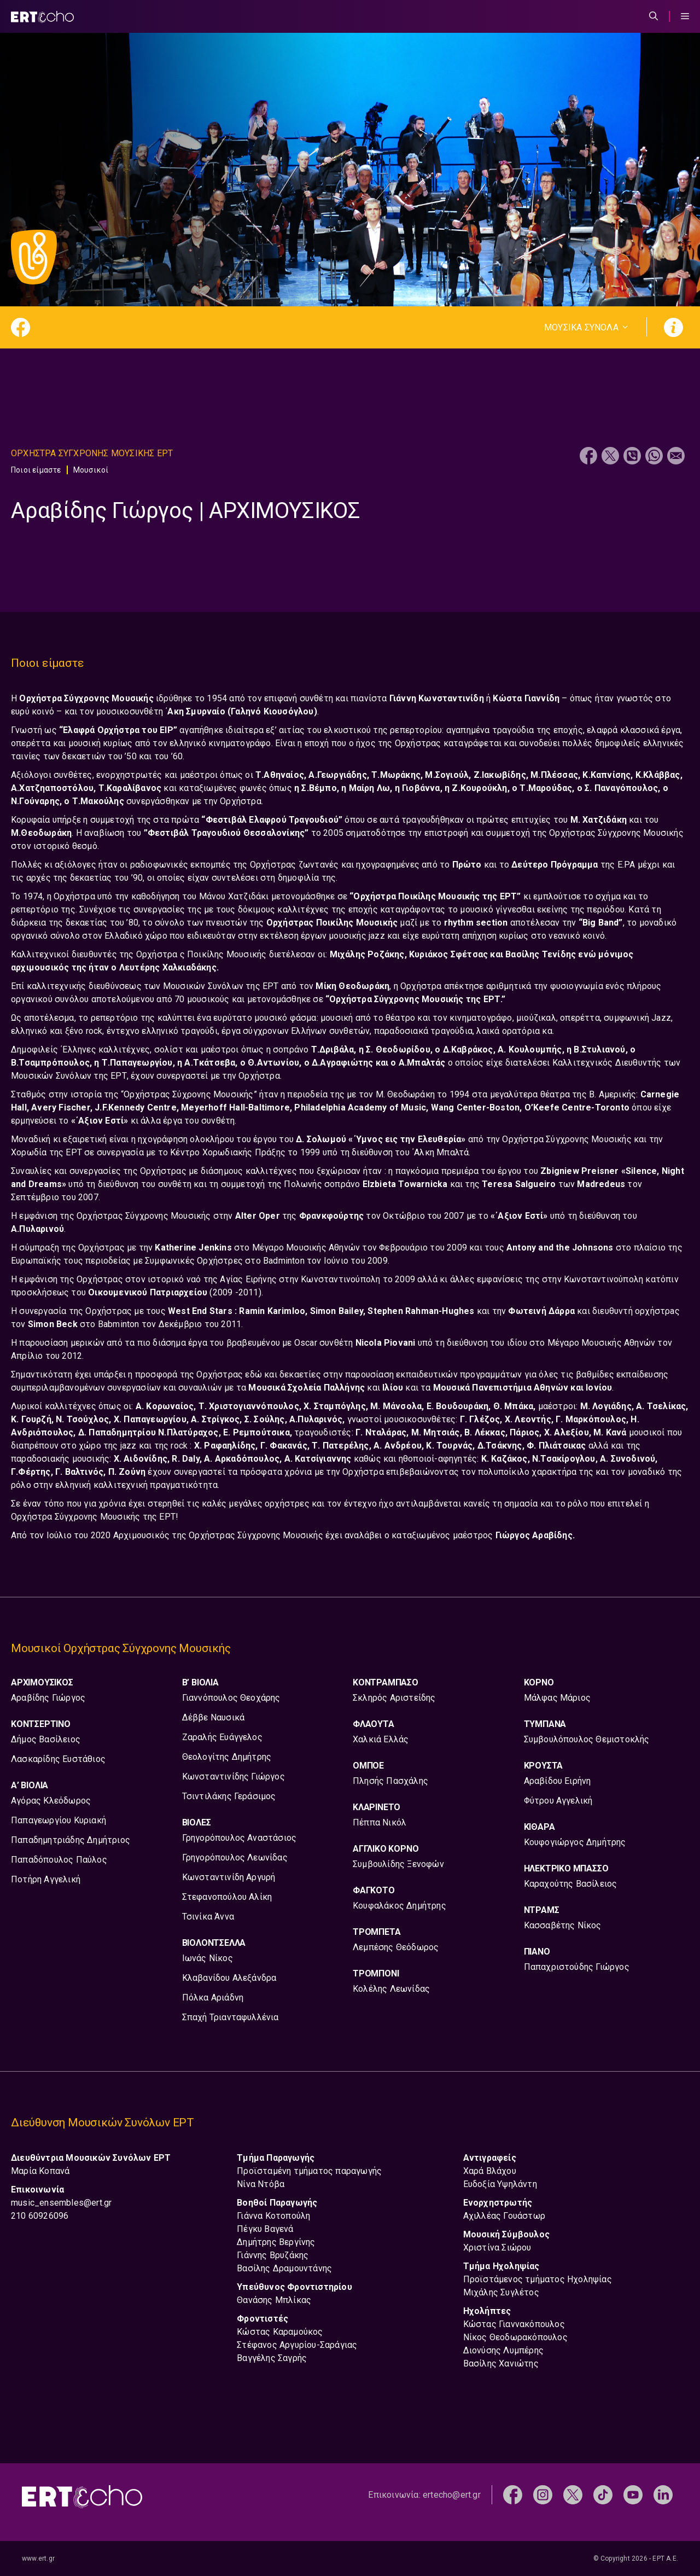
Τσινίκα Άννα (208, 1916)
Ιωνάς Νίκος (207, 1958)
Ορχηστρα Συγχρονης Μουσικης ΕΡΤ (92, 453)
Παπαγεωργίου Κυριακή (58, 1820)
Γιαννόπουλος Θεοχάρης (231, 1698)
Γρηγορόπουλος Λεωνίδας (235, 1857)
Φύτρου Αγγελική (558, 1800)
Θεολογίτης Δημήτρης (227, 1757)
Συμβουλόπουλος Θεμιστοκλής (587, 1739)
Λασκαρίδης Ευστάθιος (58, 1759)
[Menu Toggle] (685, 16)
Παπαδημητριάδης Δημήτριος (70, 1840)
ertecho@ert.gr (452, 2495)
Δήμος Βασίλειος (45, 1739)
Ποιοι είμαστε (36, 470)
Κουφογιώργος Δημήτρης (575, 1842)
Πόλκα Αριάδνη (213, 1997)
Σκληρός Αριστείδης (394, 1698)
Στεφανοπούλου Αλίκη (227, 1897)
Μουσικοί (91, 470)
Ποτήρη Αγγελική (45, 1879)
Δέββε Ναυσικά (213, 1717)
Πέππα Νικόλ (379, 1822)
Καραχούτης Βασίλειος (570, 1884)
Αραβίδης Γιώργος (48, 1698)
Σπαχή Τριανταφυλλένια (230, 2017)
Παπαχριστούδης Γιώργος (576, 1967)
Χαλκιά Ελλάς (381, 1739)
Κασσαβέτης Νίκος (563, 1925)
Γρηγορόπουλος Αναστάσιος (239, 1838)
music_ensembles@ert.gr (61, 2202)
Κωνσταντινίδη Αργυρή (229, 1877)
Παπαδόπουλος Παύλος (59, 1859)
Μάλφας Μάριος (557, 1698)
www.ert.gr (38, 2558)
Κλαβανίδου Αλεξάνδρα (229, 1978)
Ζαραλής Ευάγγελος (222, 1737)
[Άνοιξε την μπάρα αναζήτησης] (653, 16)
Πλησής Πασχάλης (390, 1781)
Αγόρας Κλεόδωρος (51, 1800)
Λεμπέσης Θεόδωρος (396, 1947)
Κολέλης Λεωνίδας (391, 1989)
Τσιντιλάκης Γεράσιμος (229, 1796)
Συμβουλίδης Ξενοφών (398, 1864)
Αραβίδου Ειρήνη (557, 1781)
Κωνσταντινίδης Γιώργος (233, 1776)
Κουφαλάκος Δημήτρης (399, 1905)
